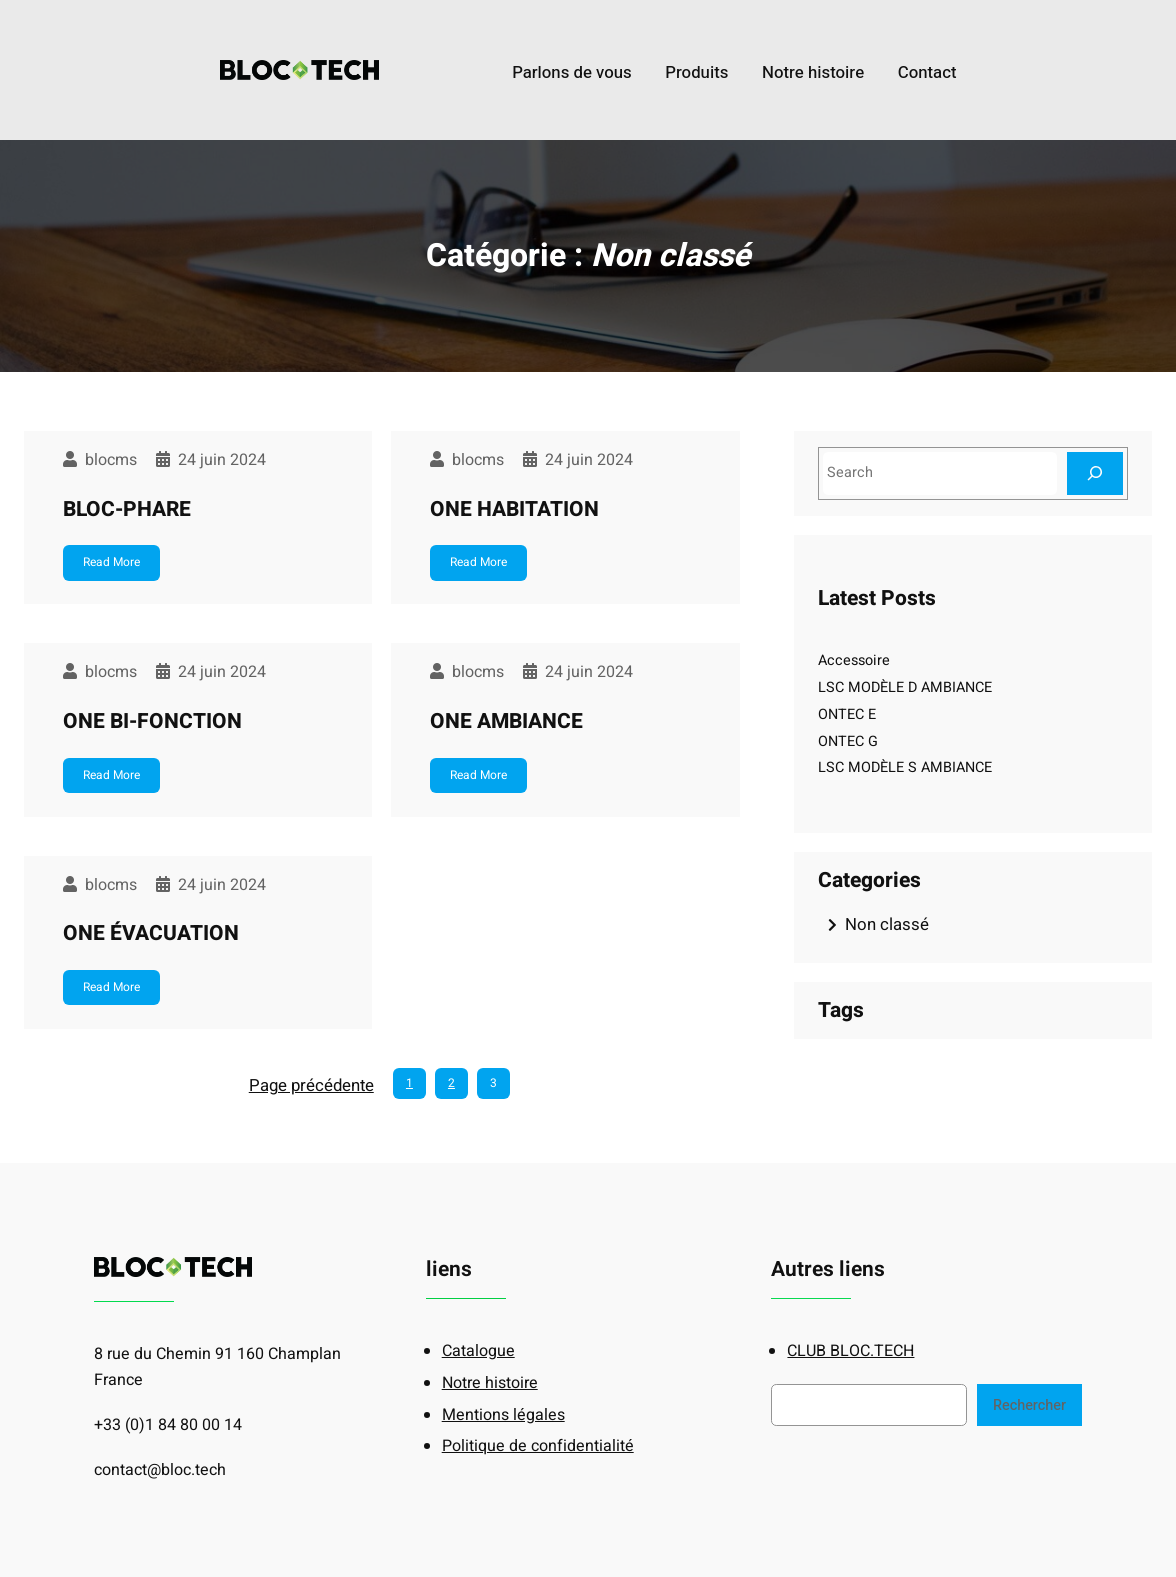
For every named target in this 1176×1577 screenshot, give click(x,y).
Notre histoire (490, 1383)
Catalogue (478, 1351)
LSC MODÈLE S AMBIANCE (905, 767)
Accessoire (854, 660)
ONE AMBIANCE (506, 721)
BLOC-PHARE (127, 509)
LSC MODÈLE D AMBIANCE (905, 687)
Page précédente (311, 1085)
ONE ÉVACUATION (151, 933)
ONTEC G (848, 741)
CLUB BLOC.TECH (850, 1351)
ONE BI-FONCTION (152, 721)
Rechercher (1029, 1405)
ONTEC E (847, 714)
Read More (111, 562)
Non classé (887, 924)
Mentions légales (503, 1415)
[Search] (1095, 473)
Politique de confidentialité (538, 1446)
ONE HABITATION (514, 509)
